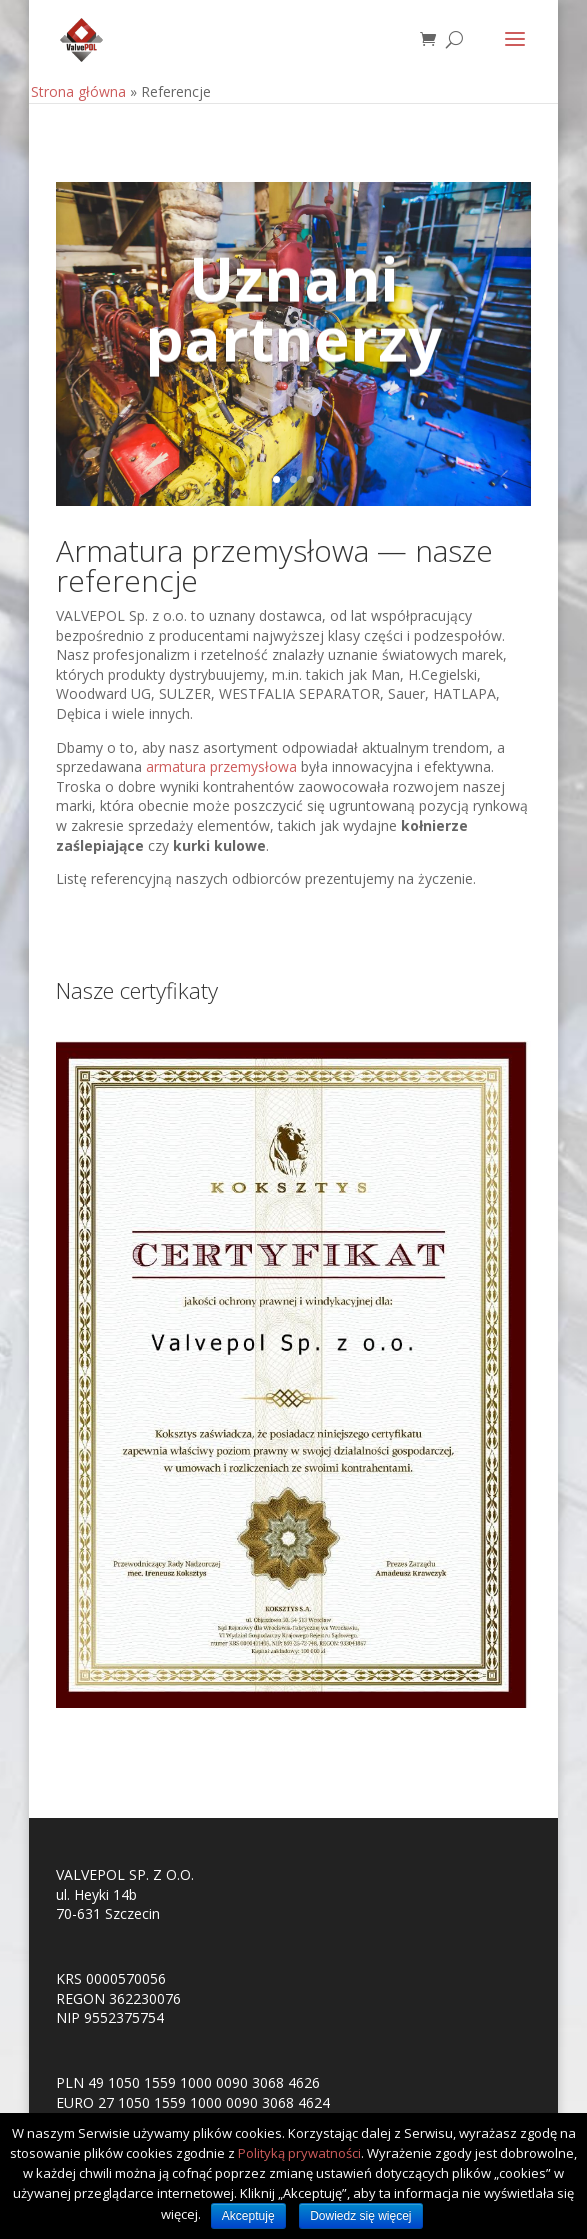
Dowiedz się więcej (360, 2216)
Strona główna (78, 91)
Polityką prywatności (299, 2153)
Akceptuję (248, 2216)
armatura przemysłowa (221, 766)
